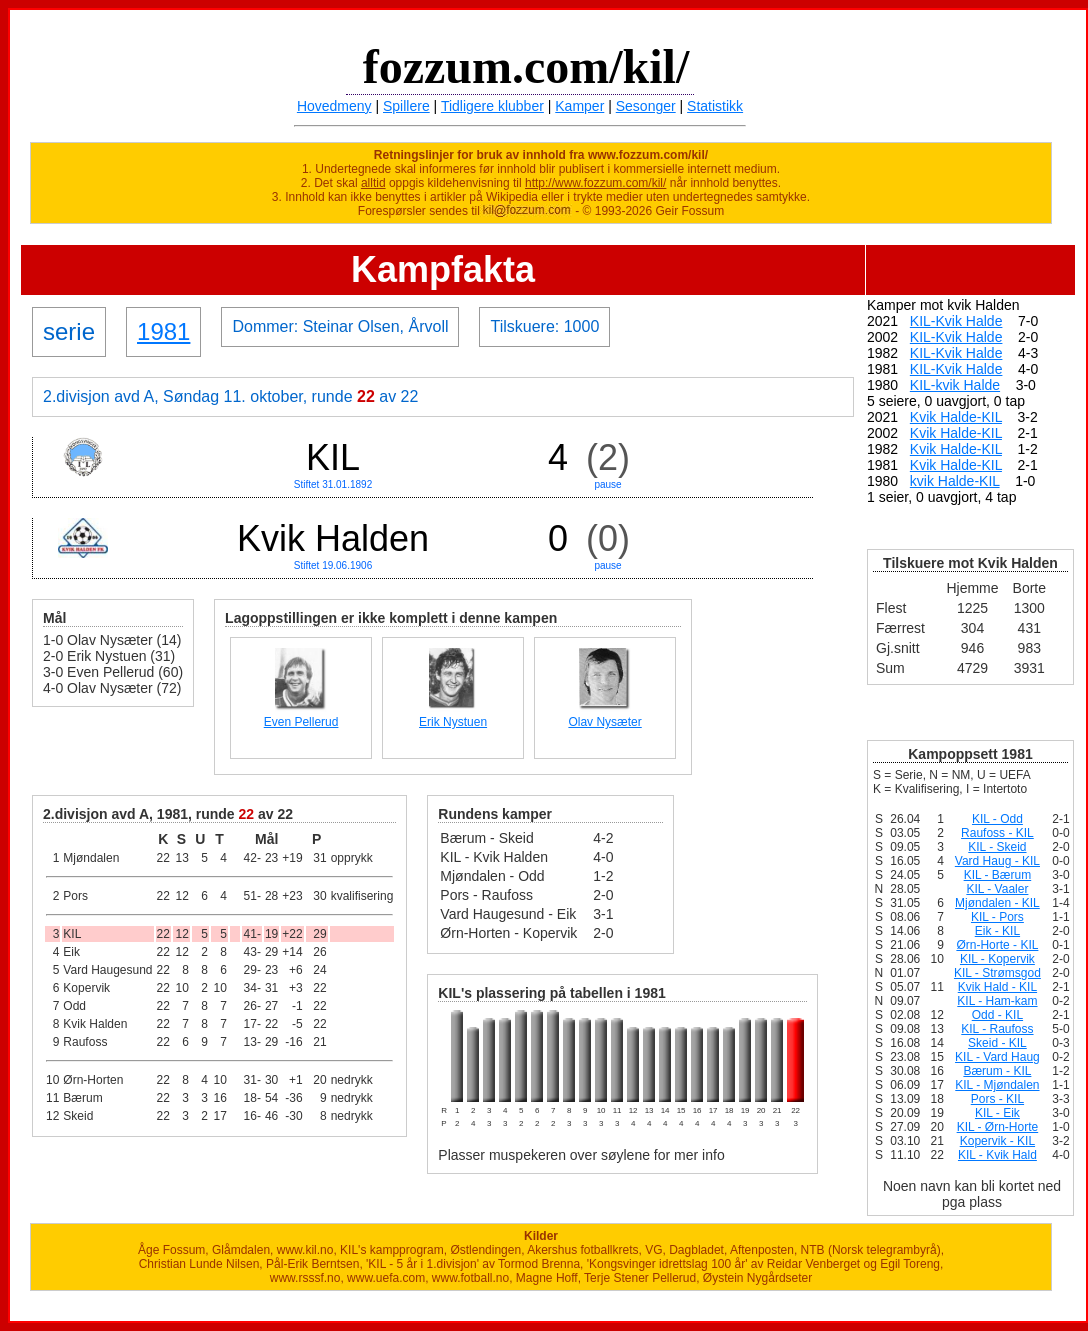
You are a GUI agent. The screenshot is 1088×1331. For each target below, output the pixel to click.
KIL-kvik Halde (955, 385)
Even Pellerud (301, 722)
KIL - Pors (997, 917)
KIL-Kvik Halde (956, 321)
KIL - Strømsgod (997, 973)
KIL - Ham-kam (997, 1001)
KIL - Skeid (997, 847)
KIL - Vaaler (997, 889)
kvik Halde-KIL (955, 481)
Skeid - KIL (997, 1043)
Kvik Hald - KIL (997, 987)
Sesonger (646, 106)
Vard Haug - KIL (997, 861)
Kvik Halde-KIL (956, 417)
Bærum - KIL (997, 1071)
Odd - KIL (997, 1015)
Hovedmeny (334, 106)
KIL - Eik (997, 1113)
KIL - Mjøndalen (997, 1085)
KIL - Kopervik (997, 959)
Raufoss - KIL (997, 833)
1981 (163, 331)
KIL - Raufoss (997, 1029)
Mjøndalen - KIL (997, 903)
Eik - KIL (997, 931)
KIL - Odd (997, 819)
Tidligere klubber (492, 106)
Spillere (406, 106)
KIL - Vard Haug (997, 1057)
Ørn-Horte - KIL (997, 945)
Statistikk (715, 106)
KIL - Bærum (998, 875)
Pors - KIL (997, 1099)
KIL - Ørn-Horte (998, 1127)
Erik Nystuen (453, 722)
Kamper (579, 106)
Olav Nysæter (604, 722)
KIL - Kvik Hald (997, 1155)
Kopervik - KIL (997, 1141)
